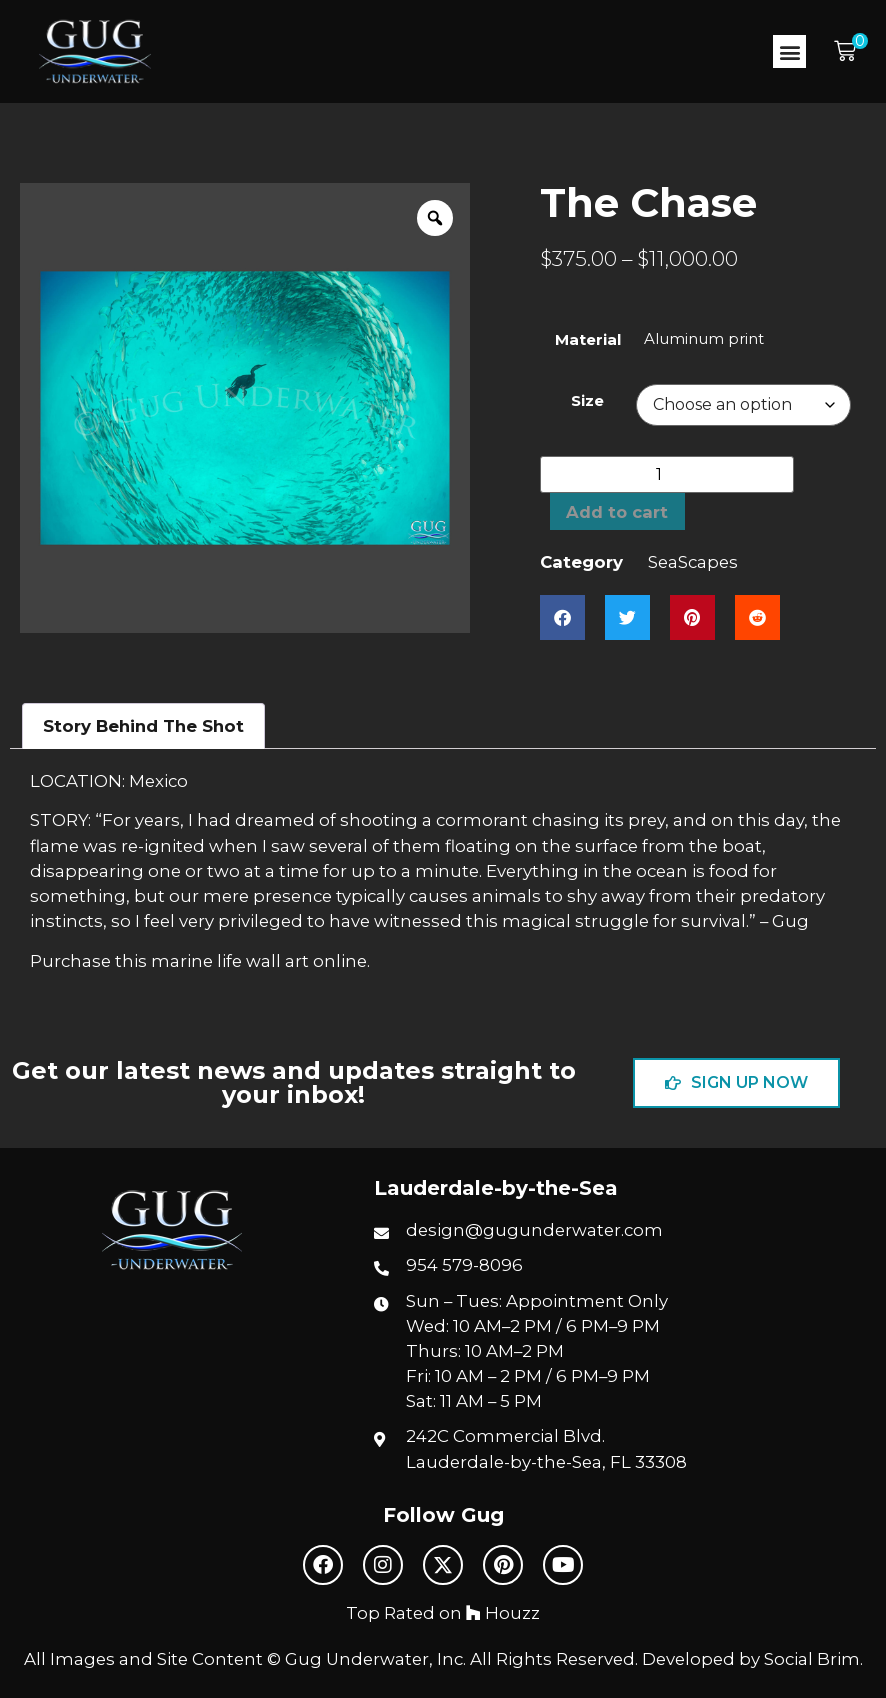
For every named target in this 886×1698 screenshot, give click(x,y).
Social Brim (812, 1659)
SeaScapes (693, 563)
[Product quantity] (667, 474)
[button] (789, 51)
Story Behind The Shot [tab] (143, 726)
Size (587, 400)
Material (588, 339)
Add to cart (617, 512)
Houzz (503, 1613)
